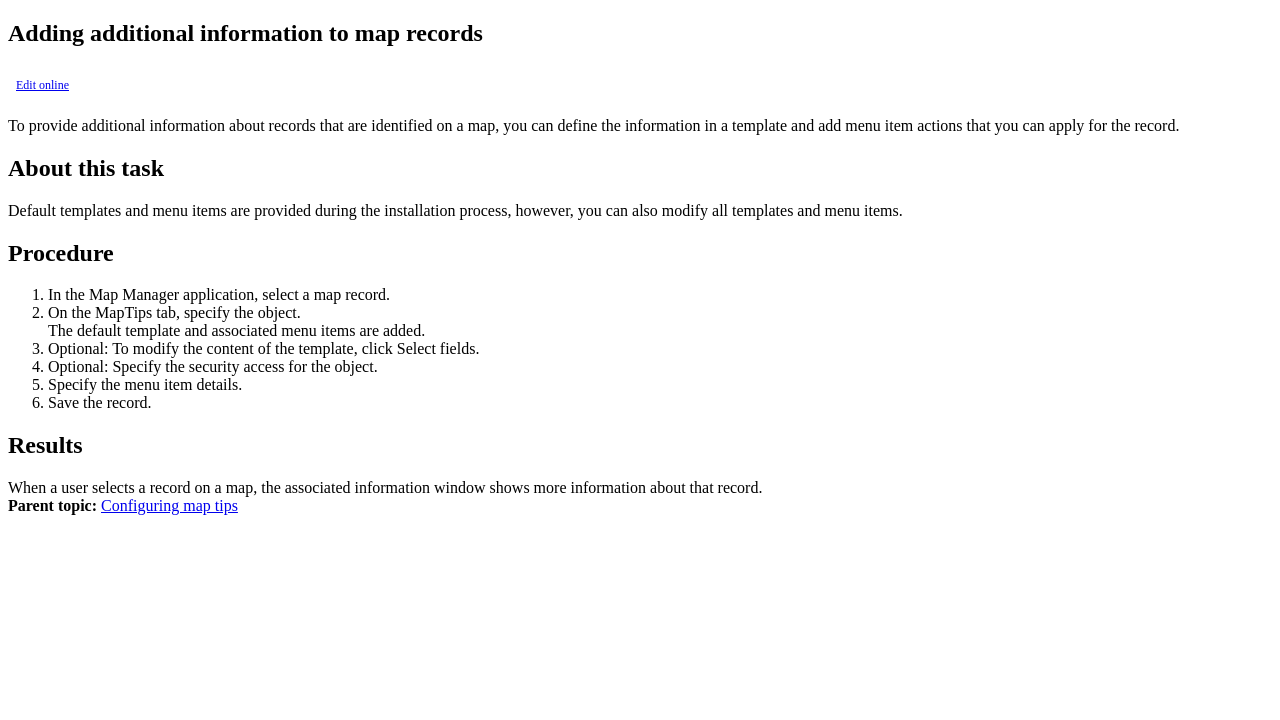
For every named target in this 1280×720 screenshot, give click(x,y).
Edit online (42, 85)
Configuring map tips (169, 505)
